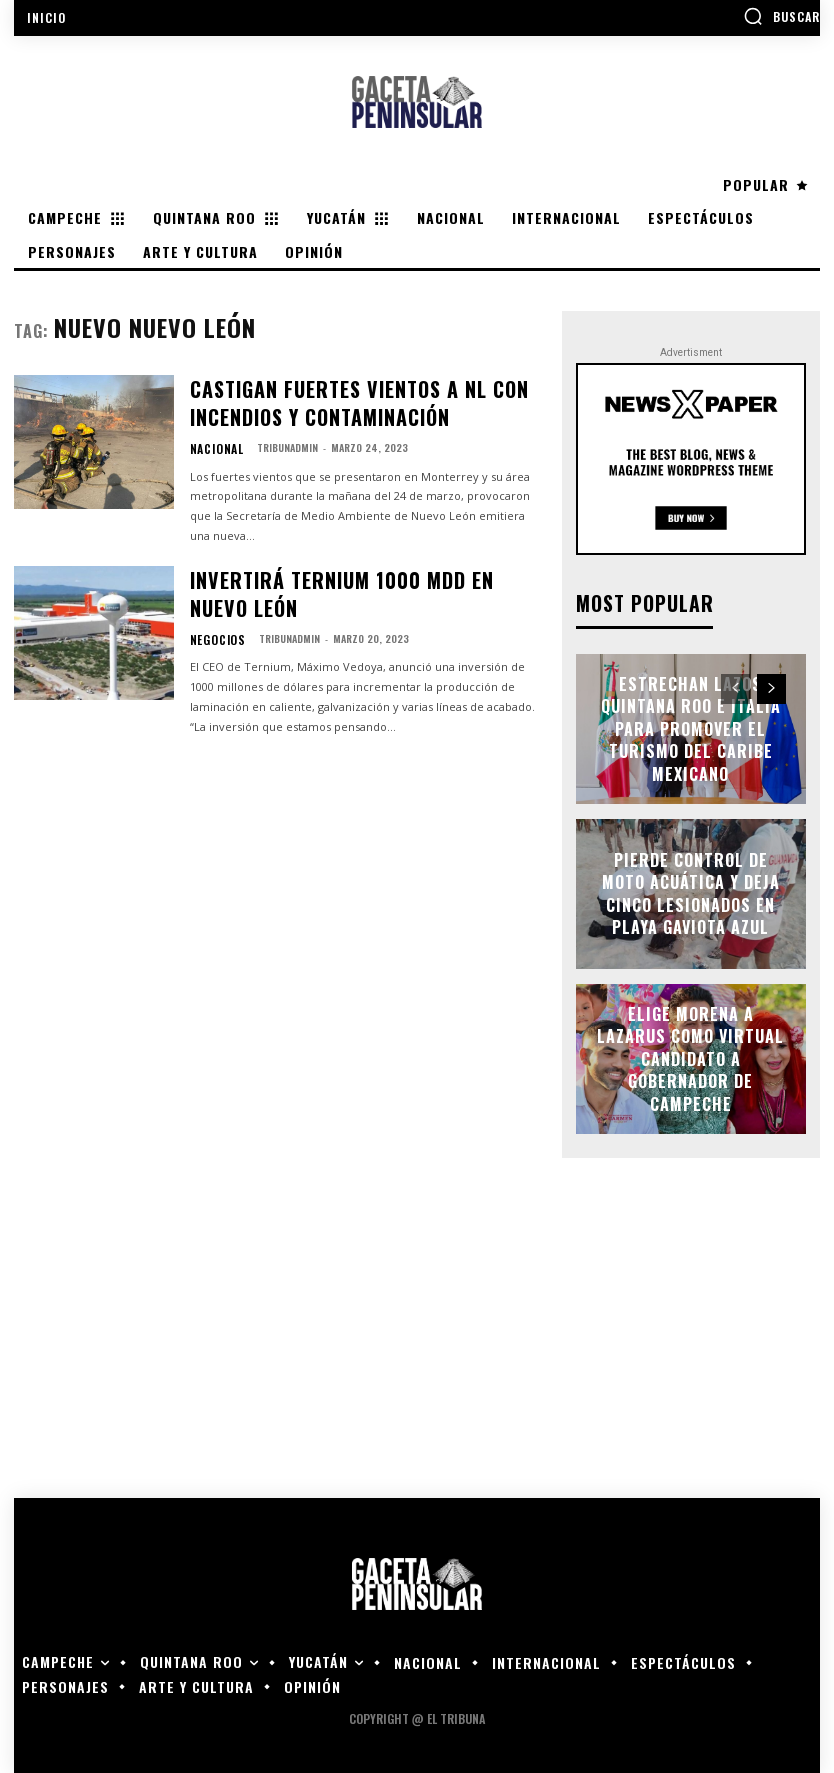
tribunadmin (275, 430)
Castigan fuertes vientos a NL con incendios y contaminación (368, 394)
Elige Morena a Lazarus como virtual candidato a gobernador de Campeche (690, 1057)
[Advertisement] (417, 1336)
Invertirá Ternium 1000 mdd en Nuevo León (351, 558)
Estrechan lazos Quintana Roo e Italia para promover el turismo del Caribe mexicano (690, 726)
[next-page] (771, 687)
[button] (781, 16)
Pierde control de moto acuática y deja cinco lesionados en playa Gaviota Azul (690, 892)
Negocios (212, 585)
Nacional (211, 431)
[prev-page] (735, 687)
